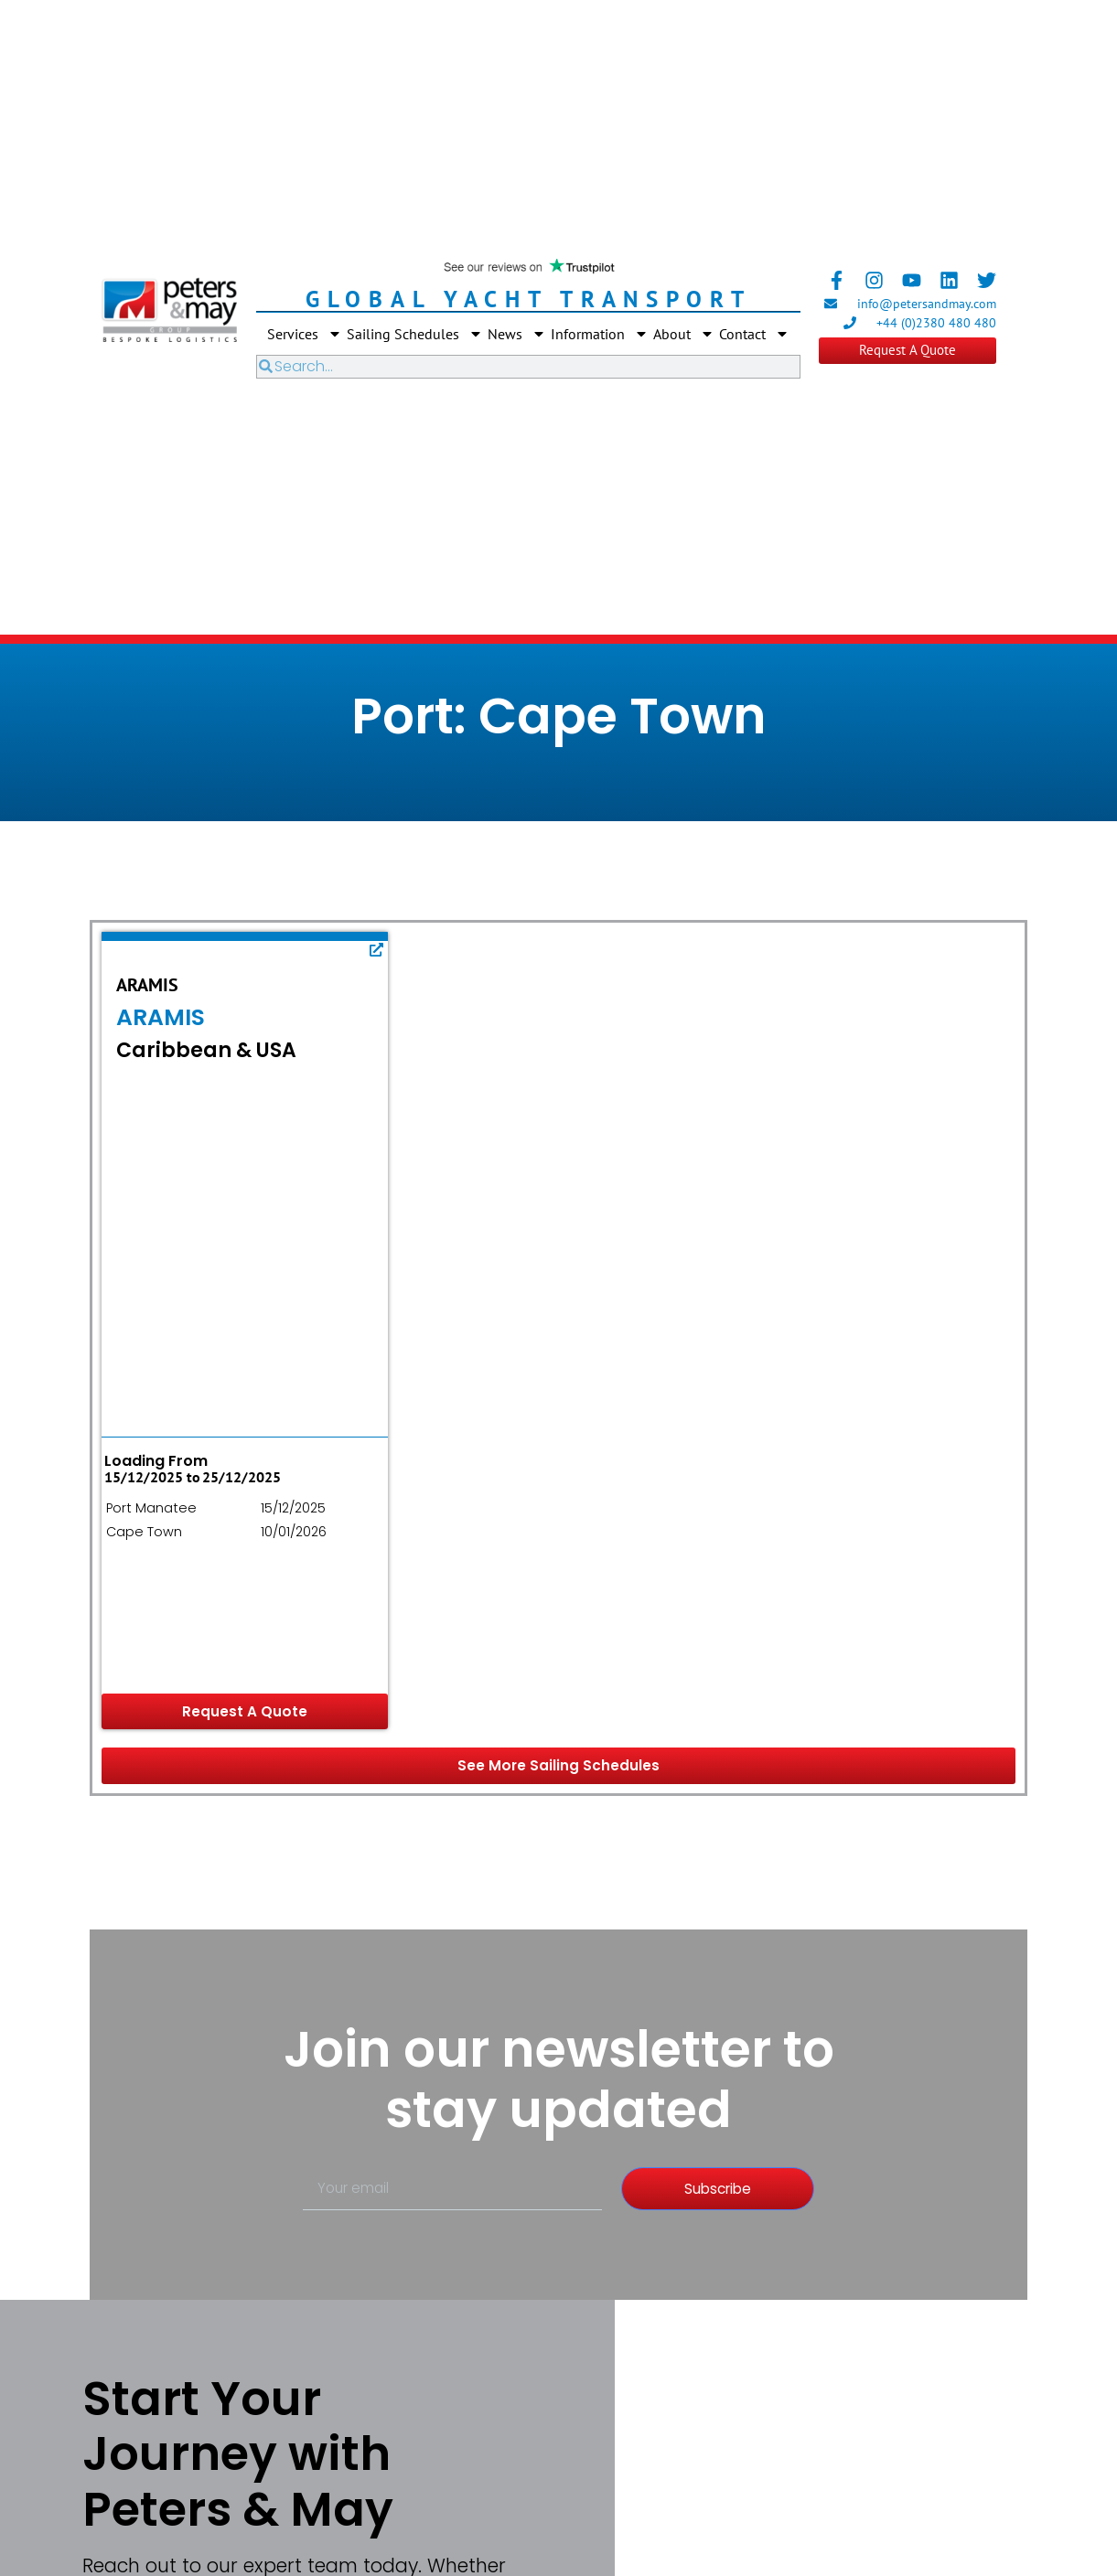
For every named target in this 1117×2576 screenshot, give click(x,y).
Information (600, 334)
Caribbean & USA (206, 1051)
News (517, 334)
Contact (754, 334)
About (683, 334)
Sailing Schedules (415, 334)
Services (304, 334)
